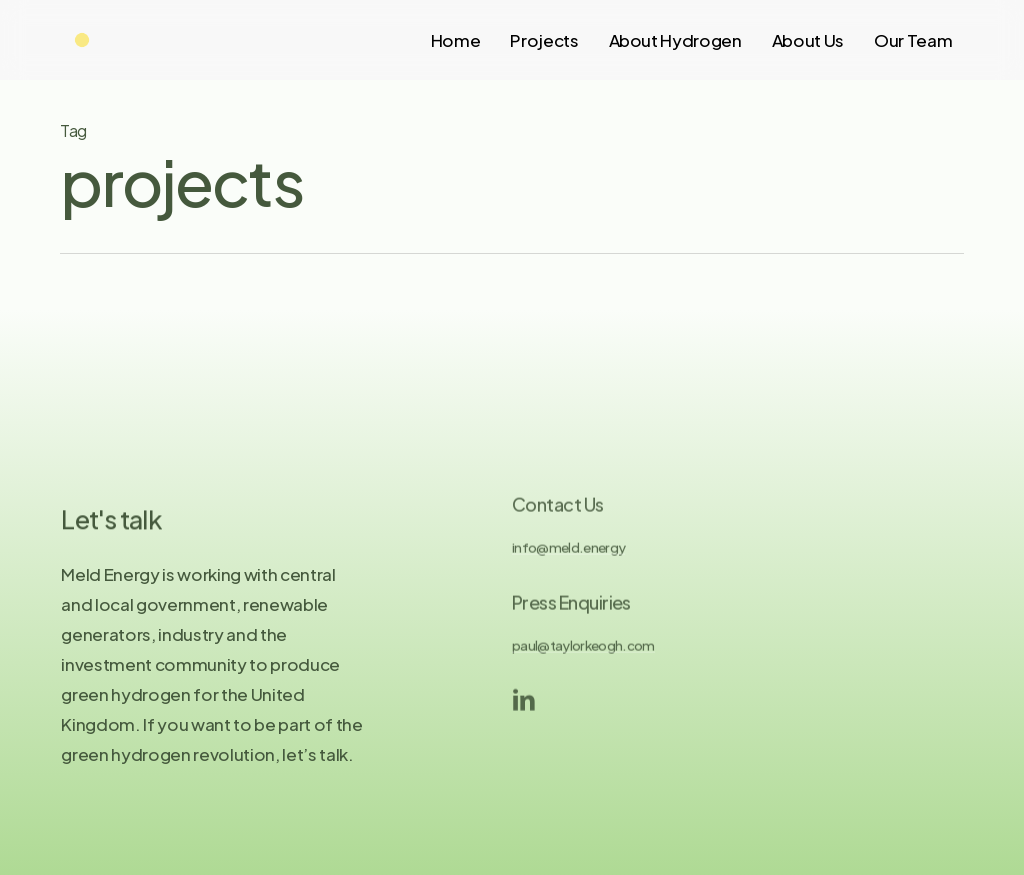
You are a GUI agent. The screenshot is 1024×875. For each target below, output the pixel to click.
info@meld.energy (568, 557)
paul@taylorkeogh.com (583, 655)
